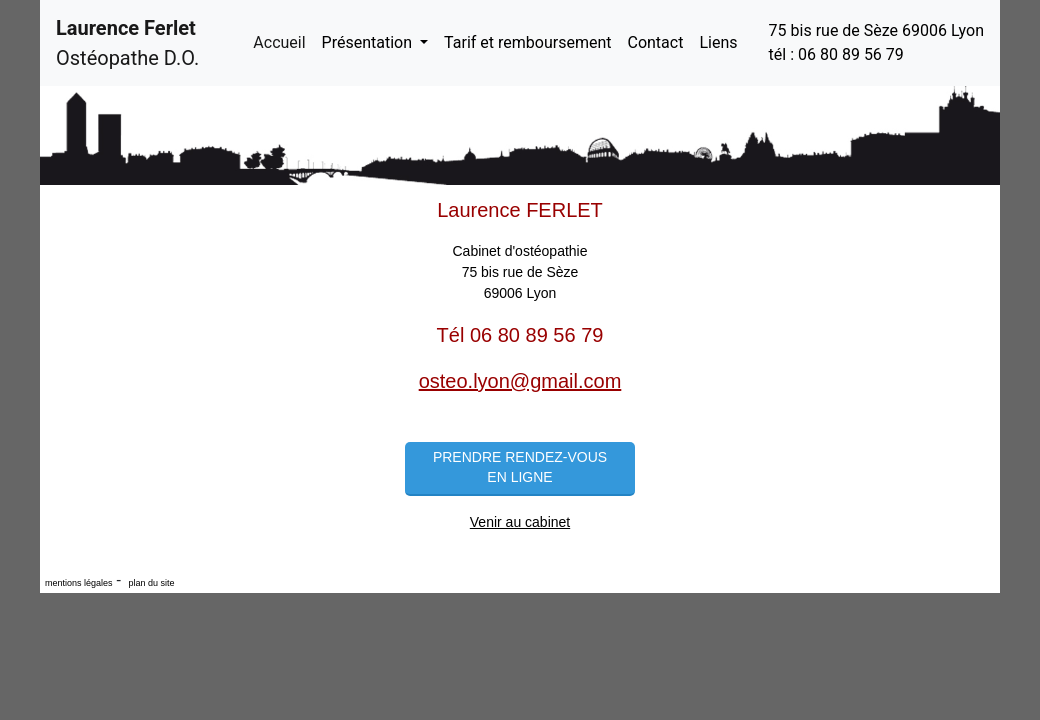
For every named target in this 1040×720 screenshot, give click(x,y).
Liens (718, 42)
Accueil (283, 41)
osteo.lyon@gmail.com (520, 381)
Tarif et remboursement (527, 42)
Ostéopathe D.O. (127, 43)
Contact (655, 42)
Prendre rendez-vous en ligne (520, 467)
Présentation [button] (369, 42)
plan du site (150, 583)
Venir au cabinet (520, 522)
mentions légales (79, 583)
